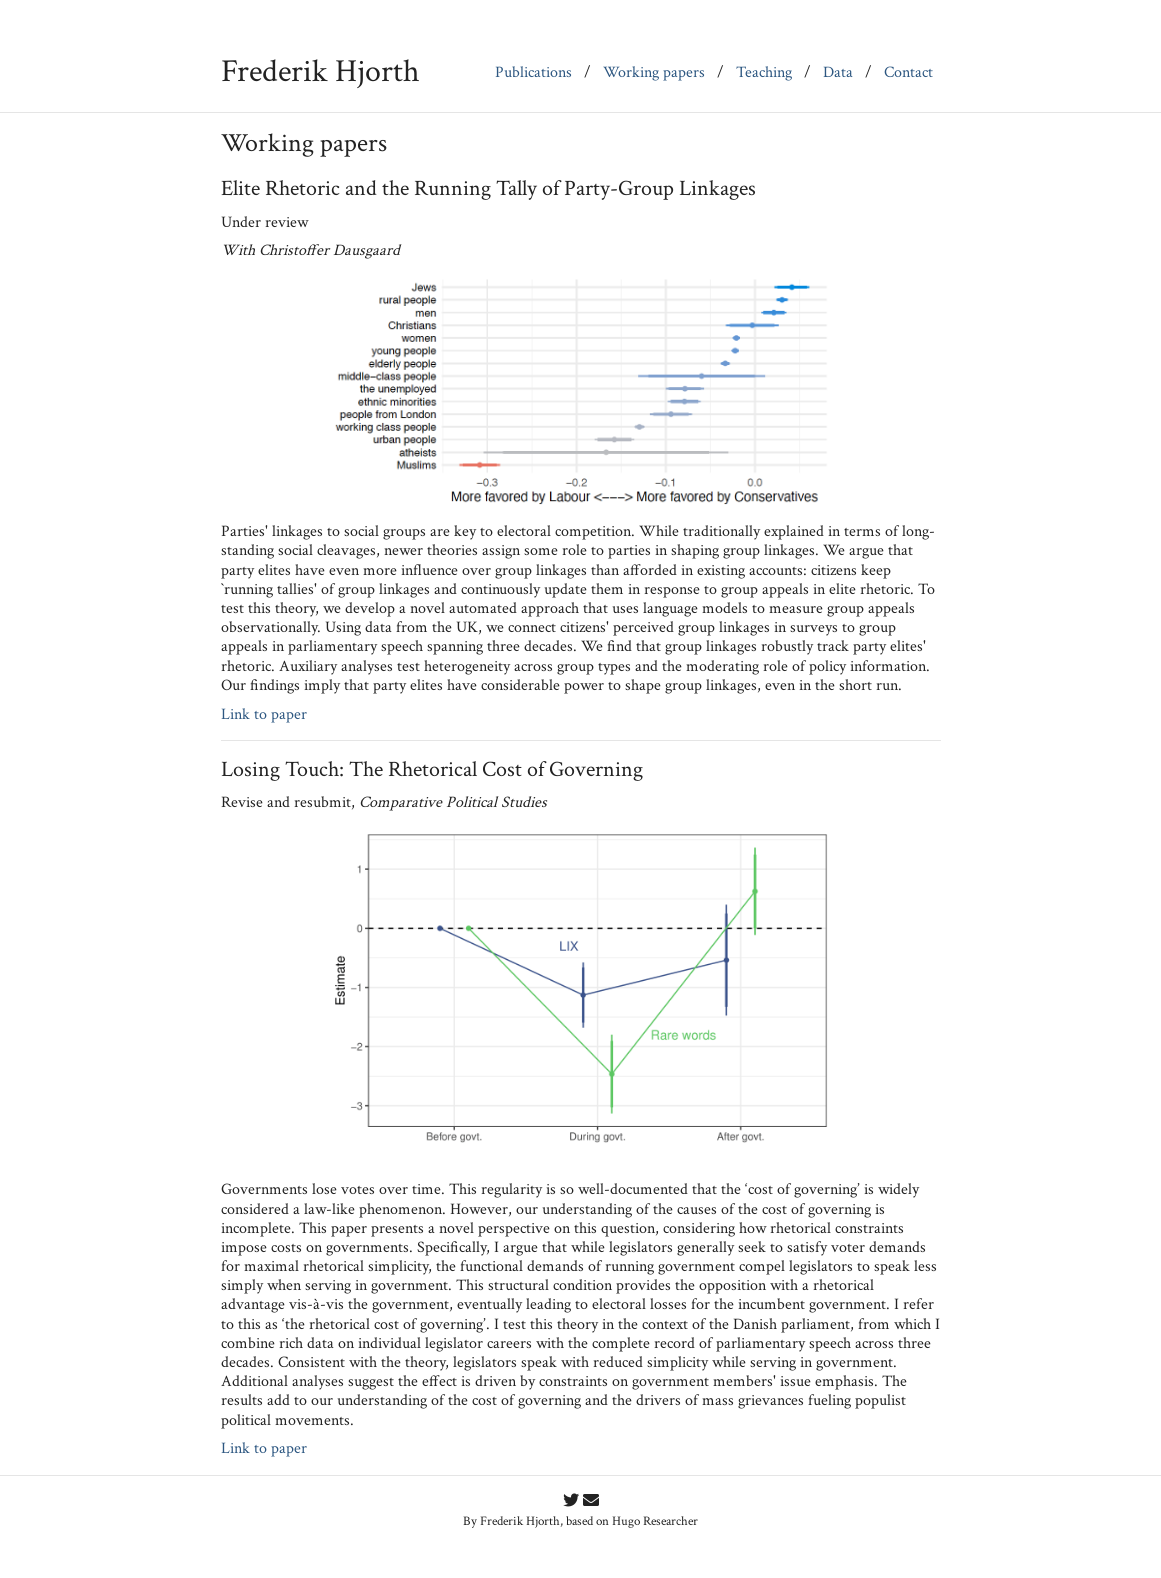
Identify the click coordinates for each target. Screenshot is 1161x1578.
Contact (908, 72)
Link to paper (264, 714)
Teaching (764, 72)
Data (838, 72)
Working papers (654, 72)
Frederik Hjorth (320, 71)
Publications (533, 72)
